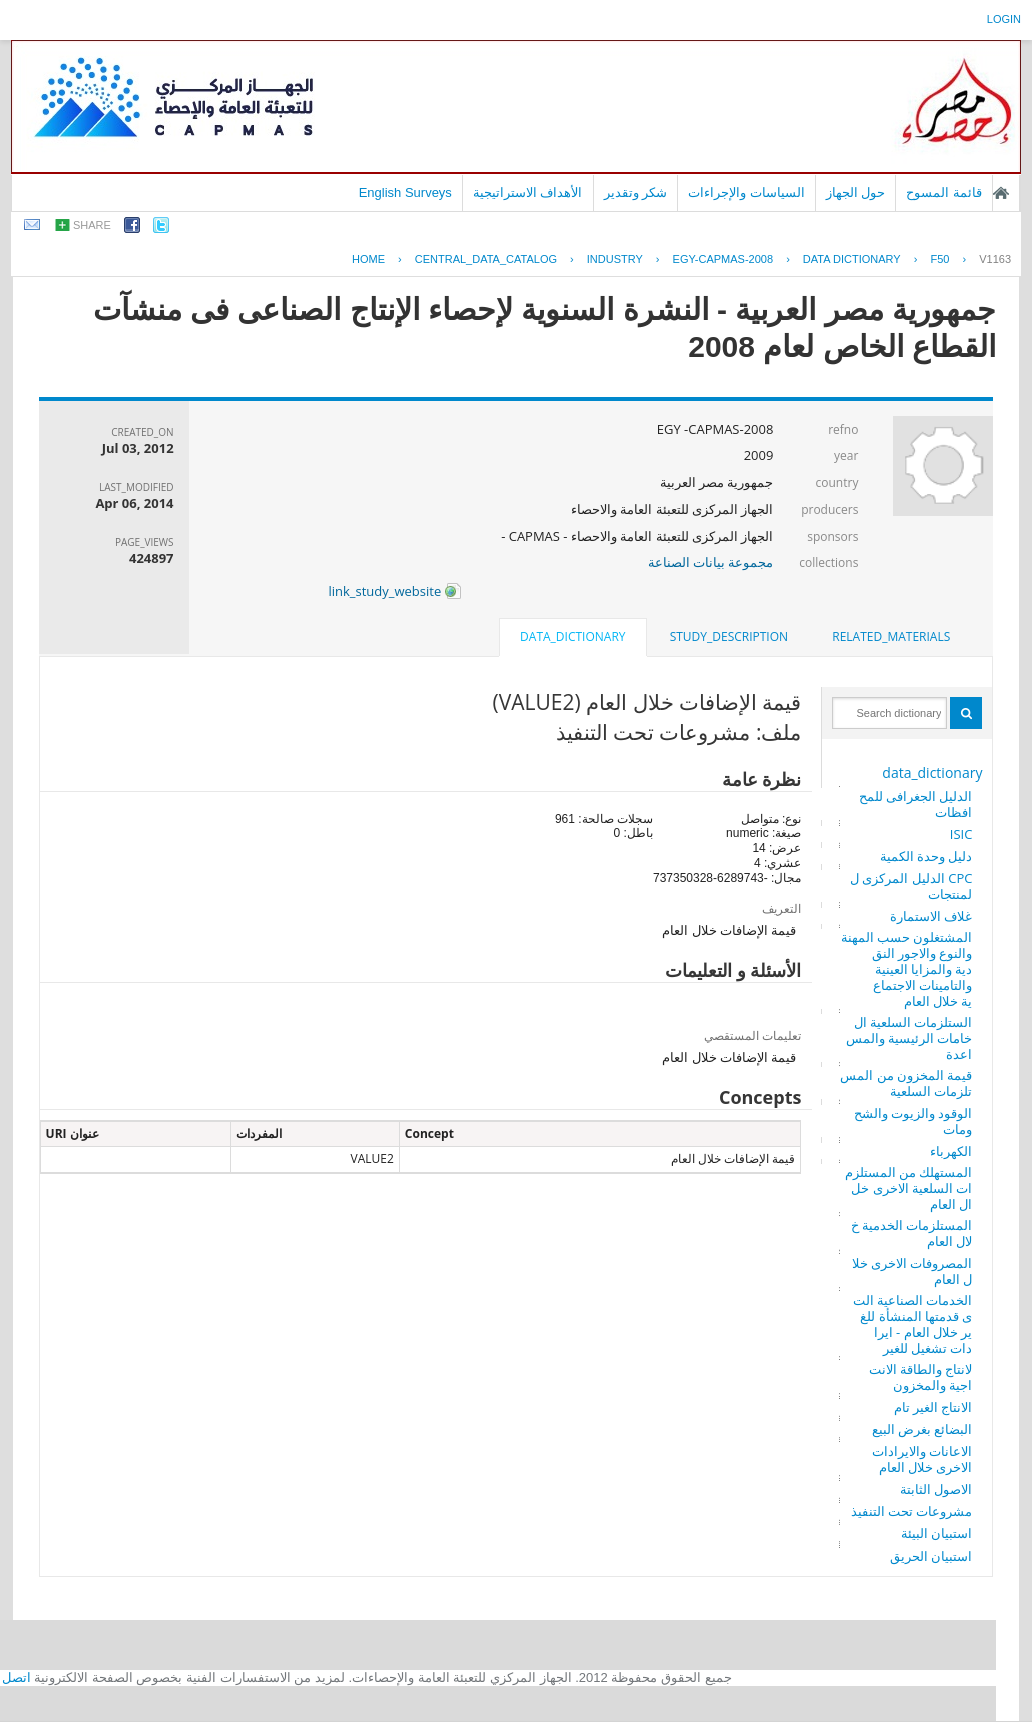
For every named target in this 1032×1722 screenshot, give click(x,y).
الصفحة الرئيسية (1001, 193)
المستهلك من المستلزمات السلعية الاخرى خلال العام (909, 1188)
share (92, 225)
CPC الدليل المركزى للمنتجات (911, 886)
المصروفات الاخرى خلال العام (912, 1271)
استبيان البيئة (936, 1533)
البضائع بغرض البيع (922, 1429)
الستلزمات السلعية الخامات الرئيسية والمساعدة (909, 1038)
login (1004, 19)
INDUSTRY (615, 259)
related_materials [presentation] (891, 636)
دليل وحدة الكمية (926, 856)
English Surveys (405, 192)
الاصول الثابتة (936, 1489)
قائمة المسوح (944, 192)
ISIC (961, 834)
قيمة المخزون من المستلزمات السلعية (906, 1083)
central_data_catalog (486, 259)
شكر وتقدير (636, 192)
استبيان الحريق (931, 1556)
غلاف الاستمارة (931, 916)
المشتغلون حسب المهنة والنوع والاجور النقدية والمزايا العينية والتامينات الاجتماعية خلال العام (907, 969)
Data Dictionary (852, 259)
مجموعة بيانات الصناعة (711, 562)
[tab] (891, 637)
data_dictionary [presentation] (572, 636)
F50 (939, 259)
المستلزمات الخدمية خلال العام (912, 1233)
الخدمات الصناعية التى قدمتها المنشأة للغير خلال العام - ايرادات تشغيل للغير (913, 1324)
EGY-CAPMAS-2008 (723, 259)
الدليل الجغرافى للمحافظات (916, 804)
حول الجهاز (856, 192)
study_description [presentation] (729, 636)
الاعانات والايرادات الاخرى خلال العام (922, 1459)
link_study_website (394, 591)
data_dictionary (932, 772)
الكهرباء (951, 1151)
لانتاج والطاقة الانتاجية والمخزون (921, 1377)
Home (368, 259)
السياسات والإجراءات (746, 192)
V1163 (995, 259)
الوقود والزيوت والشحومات (913, 1121)
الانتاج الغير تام (933, 1407)
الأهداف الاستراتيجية (528, 192)
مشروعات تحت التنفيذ (912, 1511)
